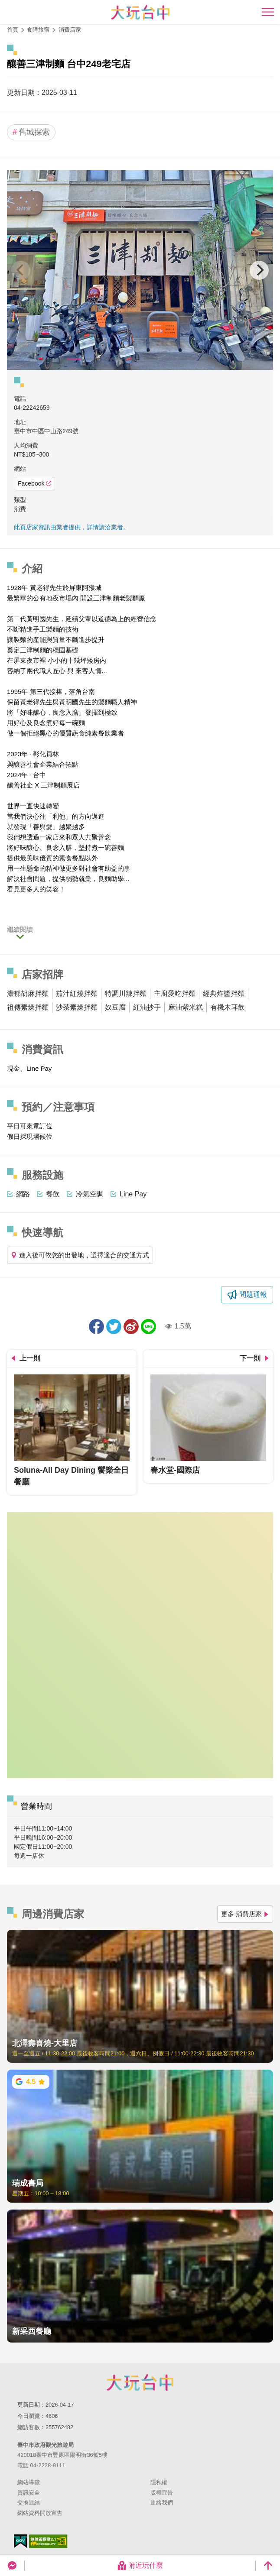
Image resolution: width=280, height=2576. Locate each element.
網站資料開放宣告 (39, 2513)
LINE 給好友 (148, 1326)
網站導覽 (28, 2482)
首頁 (12, 29)
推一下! (113, 1326)
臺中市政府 (140, 2382)
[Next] (259, 270)
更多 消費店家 (245, 1914)
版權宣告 (161, 2492)
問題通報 (253, 1294)
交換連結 (28, 2502)
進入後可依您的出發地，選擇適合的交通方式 (80, 1255)
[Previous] (20, 270)
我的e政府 (20, 2541)
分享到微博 (131, 1326)
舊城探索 (31, 132)
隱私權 (158, 2482)
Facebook (34, 483)
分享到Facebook (96, 1326)
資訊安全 (28, 2492)
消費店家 (70, 29)
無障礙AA (48, 2541)
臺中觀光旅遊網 (140, 12)
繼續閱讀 (20, 929)
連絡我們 (161, 2502)
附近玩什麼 (140, 2565)
